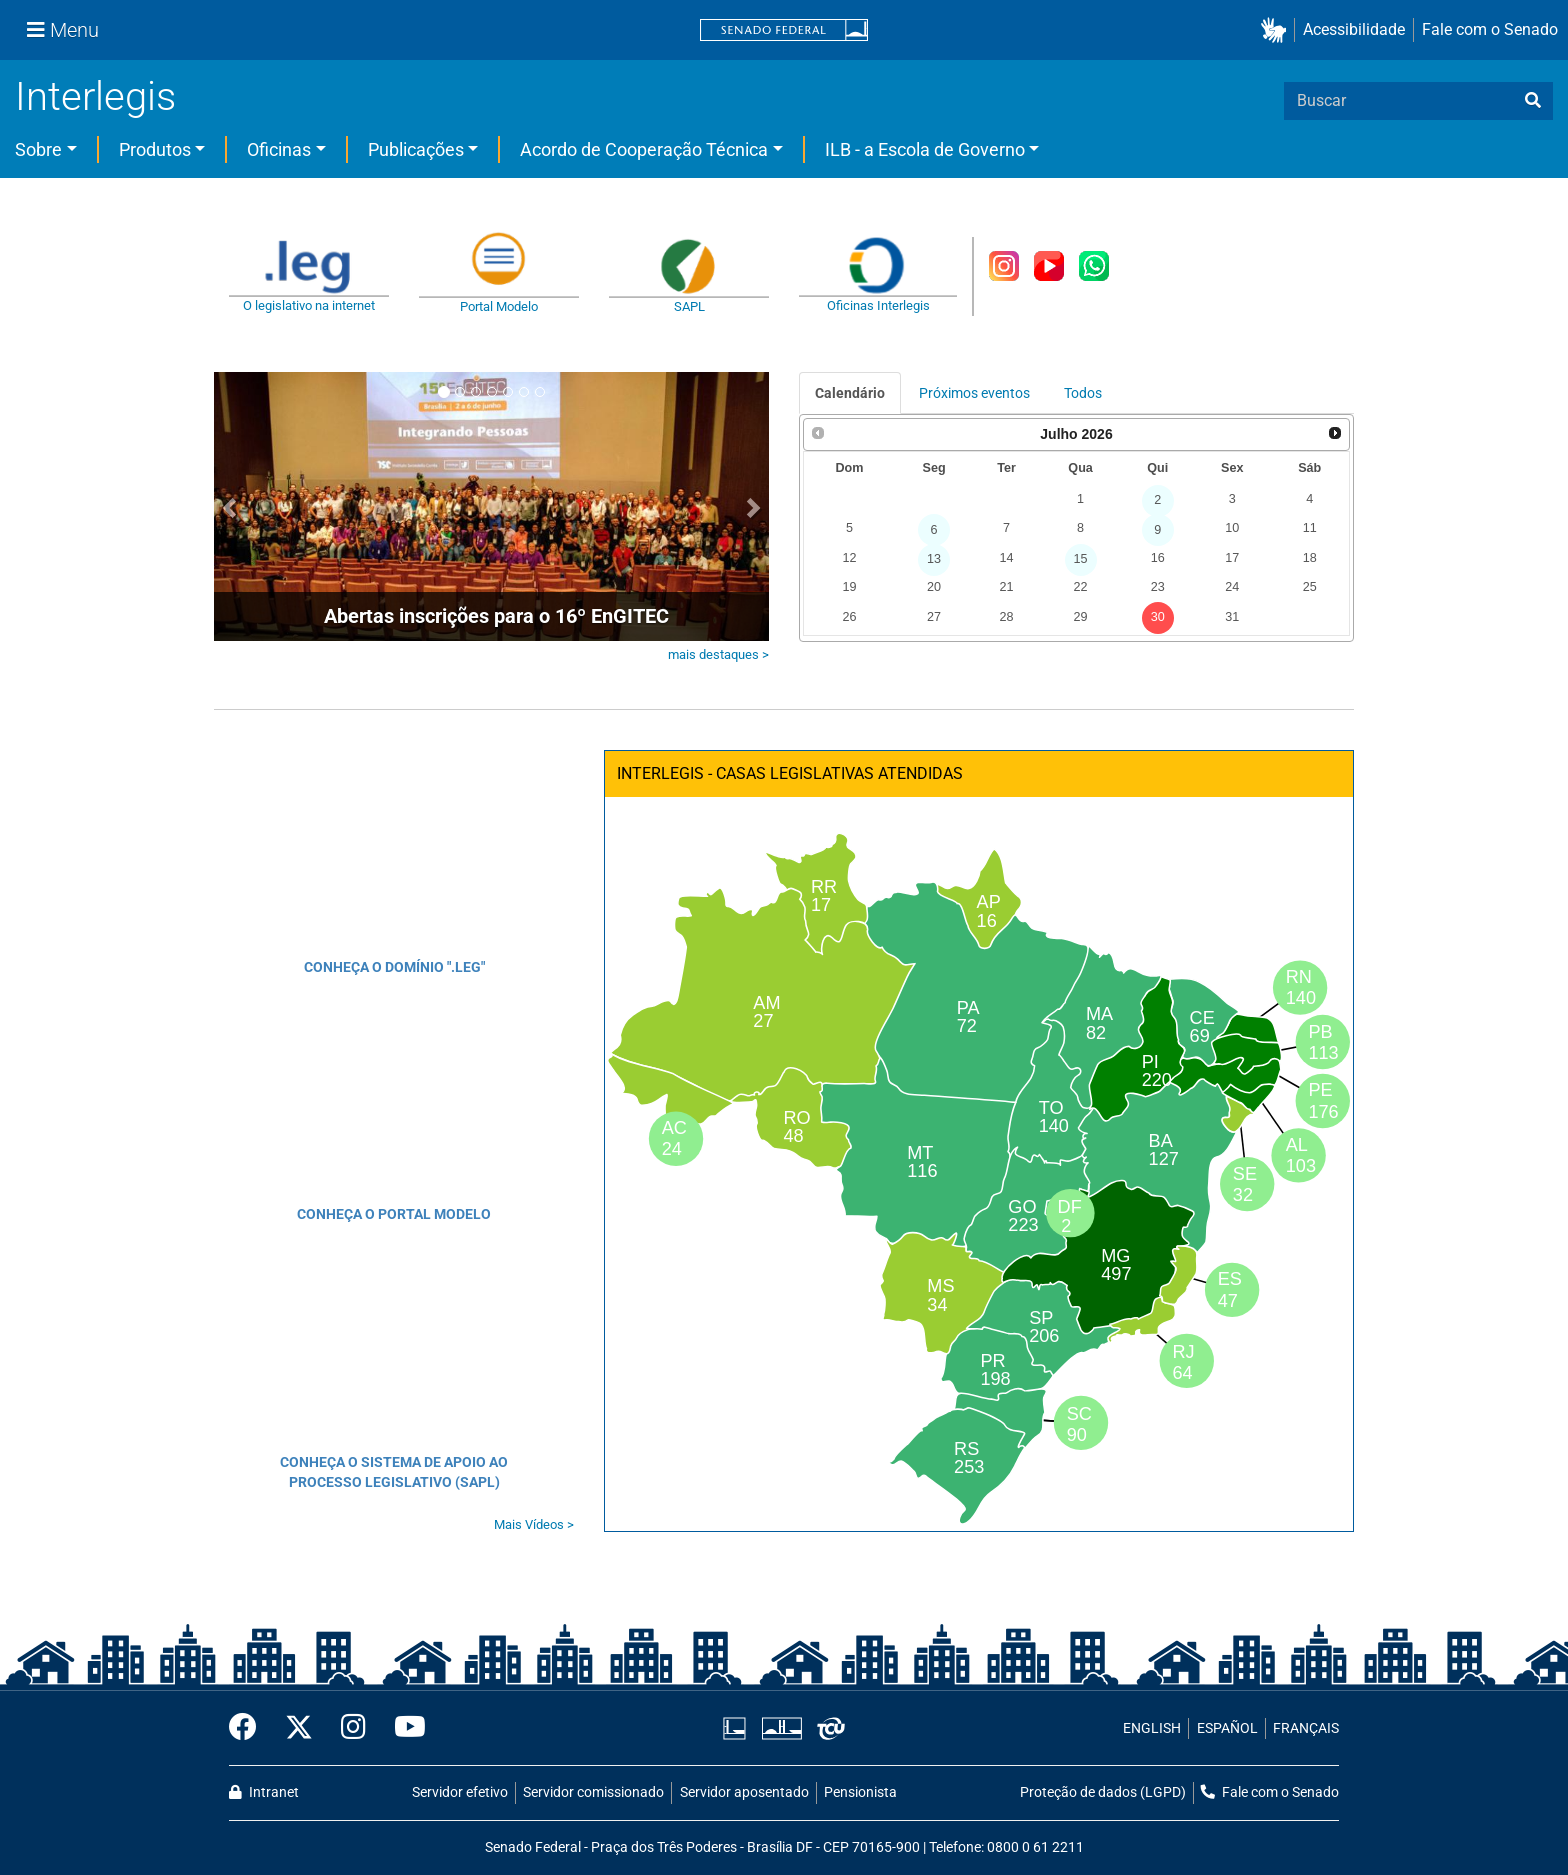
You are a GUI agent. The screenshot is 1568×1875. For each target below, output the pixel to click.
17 (1232, 558)
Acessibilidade (1354, 29)
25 (1310, 587)
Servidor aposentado (744, 1792)
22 (1081, 587)
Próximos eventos (974, 393)
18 (1310, 558)
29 (1081, 617)
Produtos (155, 149)
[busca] (1533, 101)
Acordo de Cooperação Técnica (644, 149)
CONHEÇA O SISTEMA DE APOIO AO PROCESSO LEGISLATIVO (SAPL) (394, 1472)
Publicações (416, 149)
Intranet (264, 1792)
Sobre (38, 149)
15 (1081, 559)
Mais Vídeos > (534, 1524)
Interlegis (95, 96)
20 (934, 587)
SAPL (689, 306)
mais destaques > (718, 654)
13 (934, 559)
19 (849, 587)
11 (1310, 528)
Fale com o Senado (1490, 29)
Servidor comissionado (593, 1792)
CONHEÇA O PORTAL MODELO (394, 1214)
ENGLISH (1152, 1728)
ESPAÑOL (1227, 1728)
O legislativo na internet (309, 305)
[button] (1277, 30)
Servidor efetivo (460, 1792)
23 (1158, 587)
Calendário (850, 393)
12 (849, 558)
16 (1158, 558)
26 (849, 617)
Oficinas (279, 149)
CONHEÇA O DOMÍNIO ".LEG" (394, 967)
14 (1006, 558)
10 (1232, 528)
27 (934, 617)
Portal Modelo (499, 306)
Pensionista (860, 1792)
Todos (1083, 393)
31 (1232, 617)
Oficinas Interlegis (878, 305)
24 (1232, 587)
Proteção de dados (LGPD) (1103, 1792)
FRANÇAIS (1306, 1728)
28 (1006, 617)
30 (1158, 617)
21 (1006, 587)
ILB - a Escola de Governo (925, 149)
